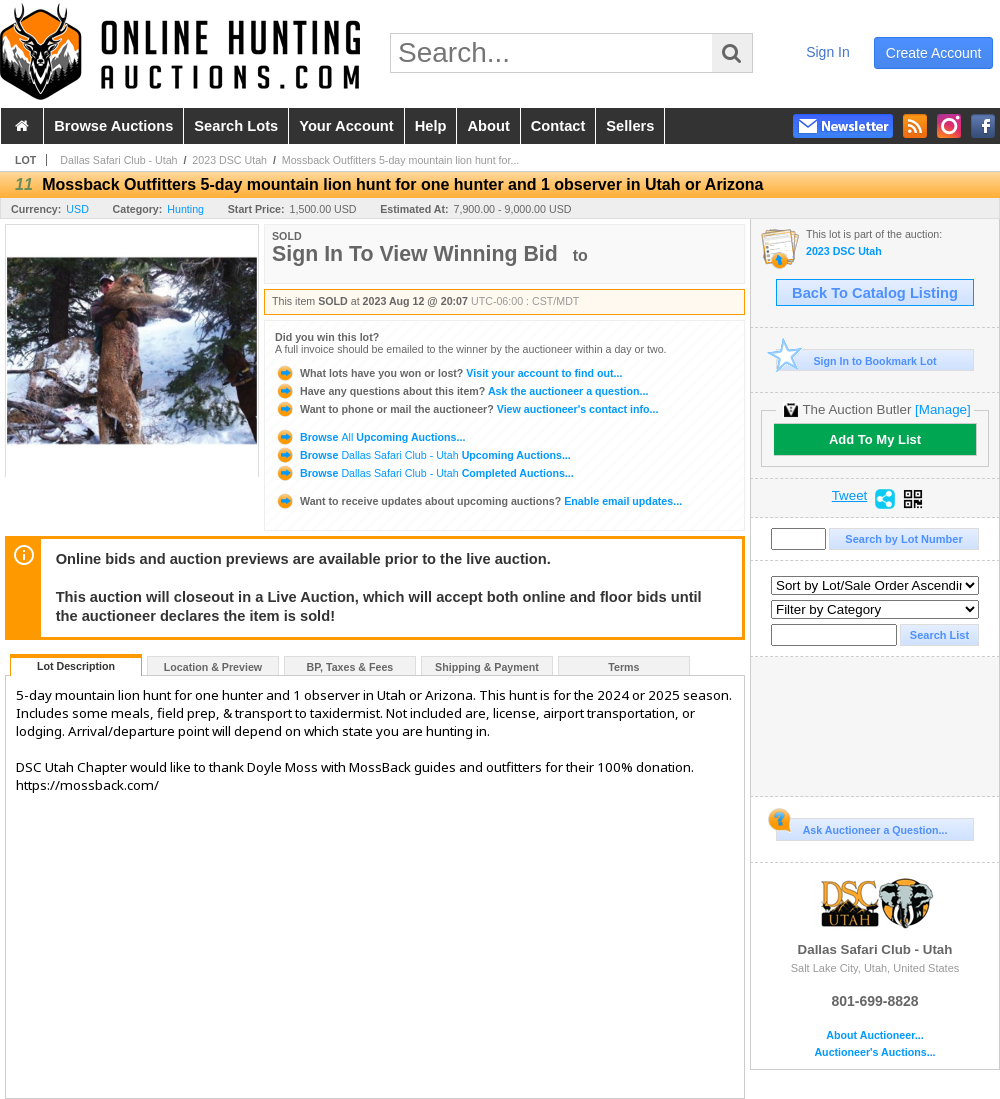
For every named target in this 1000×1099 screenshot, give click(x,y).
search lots (236, 126)
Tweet (850, 496)
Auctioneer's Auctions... (874, 1052)
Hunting (185, 209)
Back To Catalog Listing (875, 293)
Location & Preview (213, 667)
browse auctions (113, 126)
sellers (630, 126)
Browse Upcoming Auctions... (370, 437)
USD (77, 209)
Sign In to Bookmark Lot (856, 360)
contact (558, 126)
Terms (623, 667)
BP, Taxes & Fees (350, 667)
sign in (828, 52)
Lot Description (76, 666)
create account (934, 53)
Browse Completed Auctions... (424, 473)
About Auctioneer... (874, 1035)
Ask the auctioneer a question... (461, 391)
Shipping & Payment (487, 667)
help (431, 126)
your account (346, 126)
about (488, 126)
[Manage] (942, 409)
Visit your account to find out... (448, 373)
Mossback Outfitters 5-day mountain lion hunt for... (401, 160)
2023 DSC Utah (229, 160)
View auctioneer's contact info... (466, 409)
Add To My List (875, 439)
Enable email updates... (478, 501)
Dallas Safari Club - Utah (118, 160)
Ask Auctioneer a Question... (861, 827)
